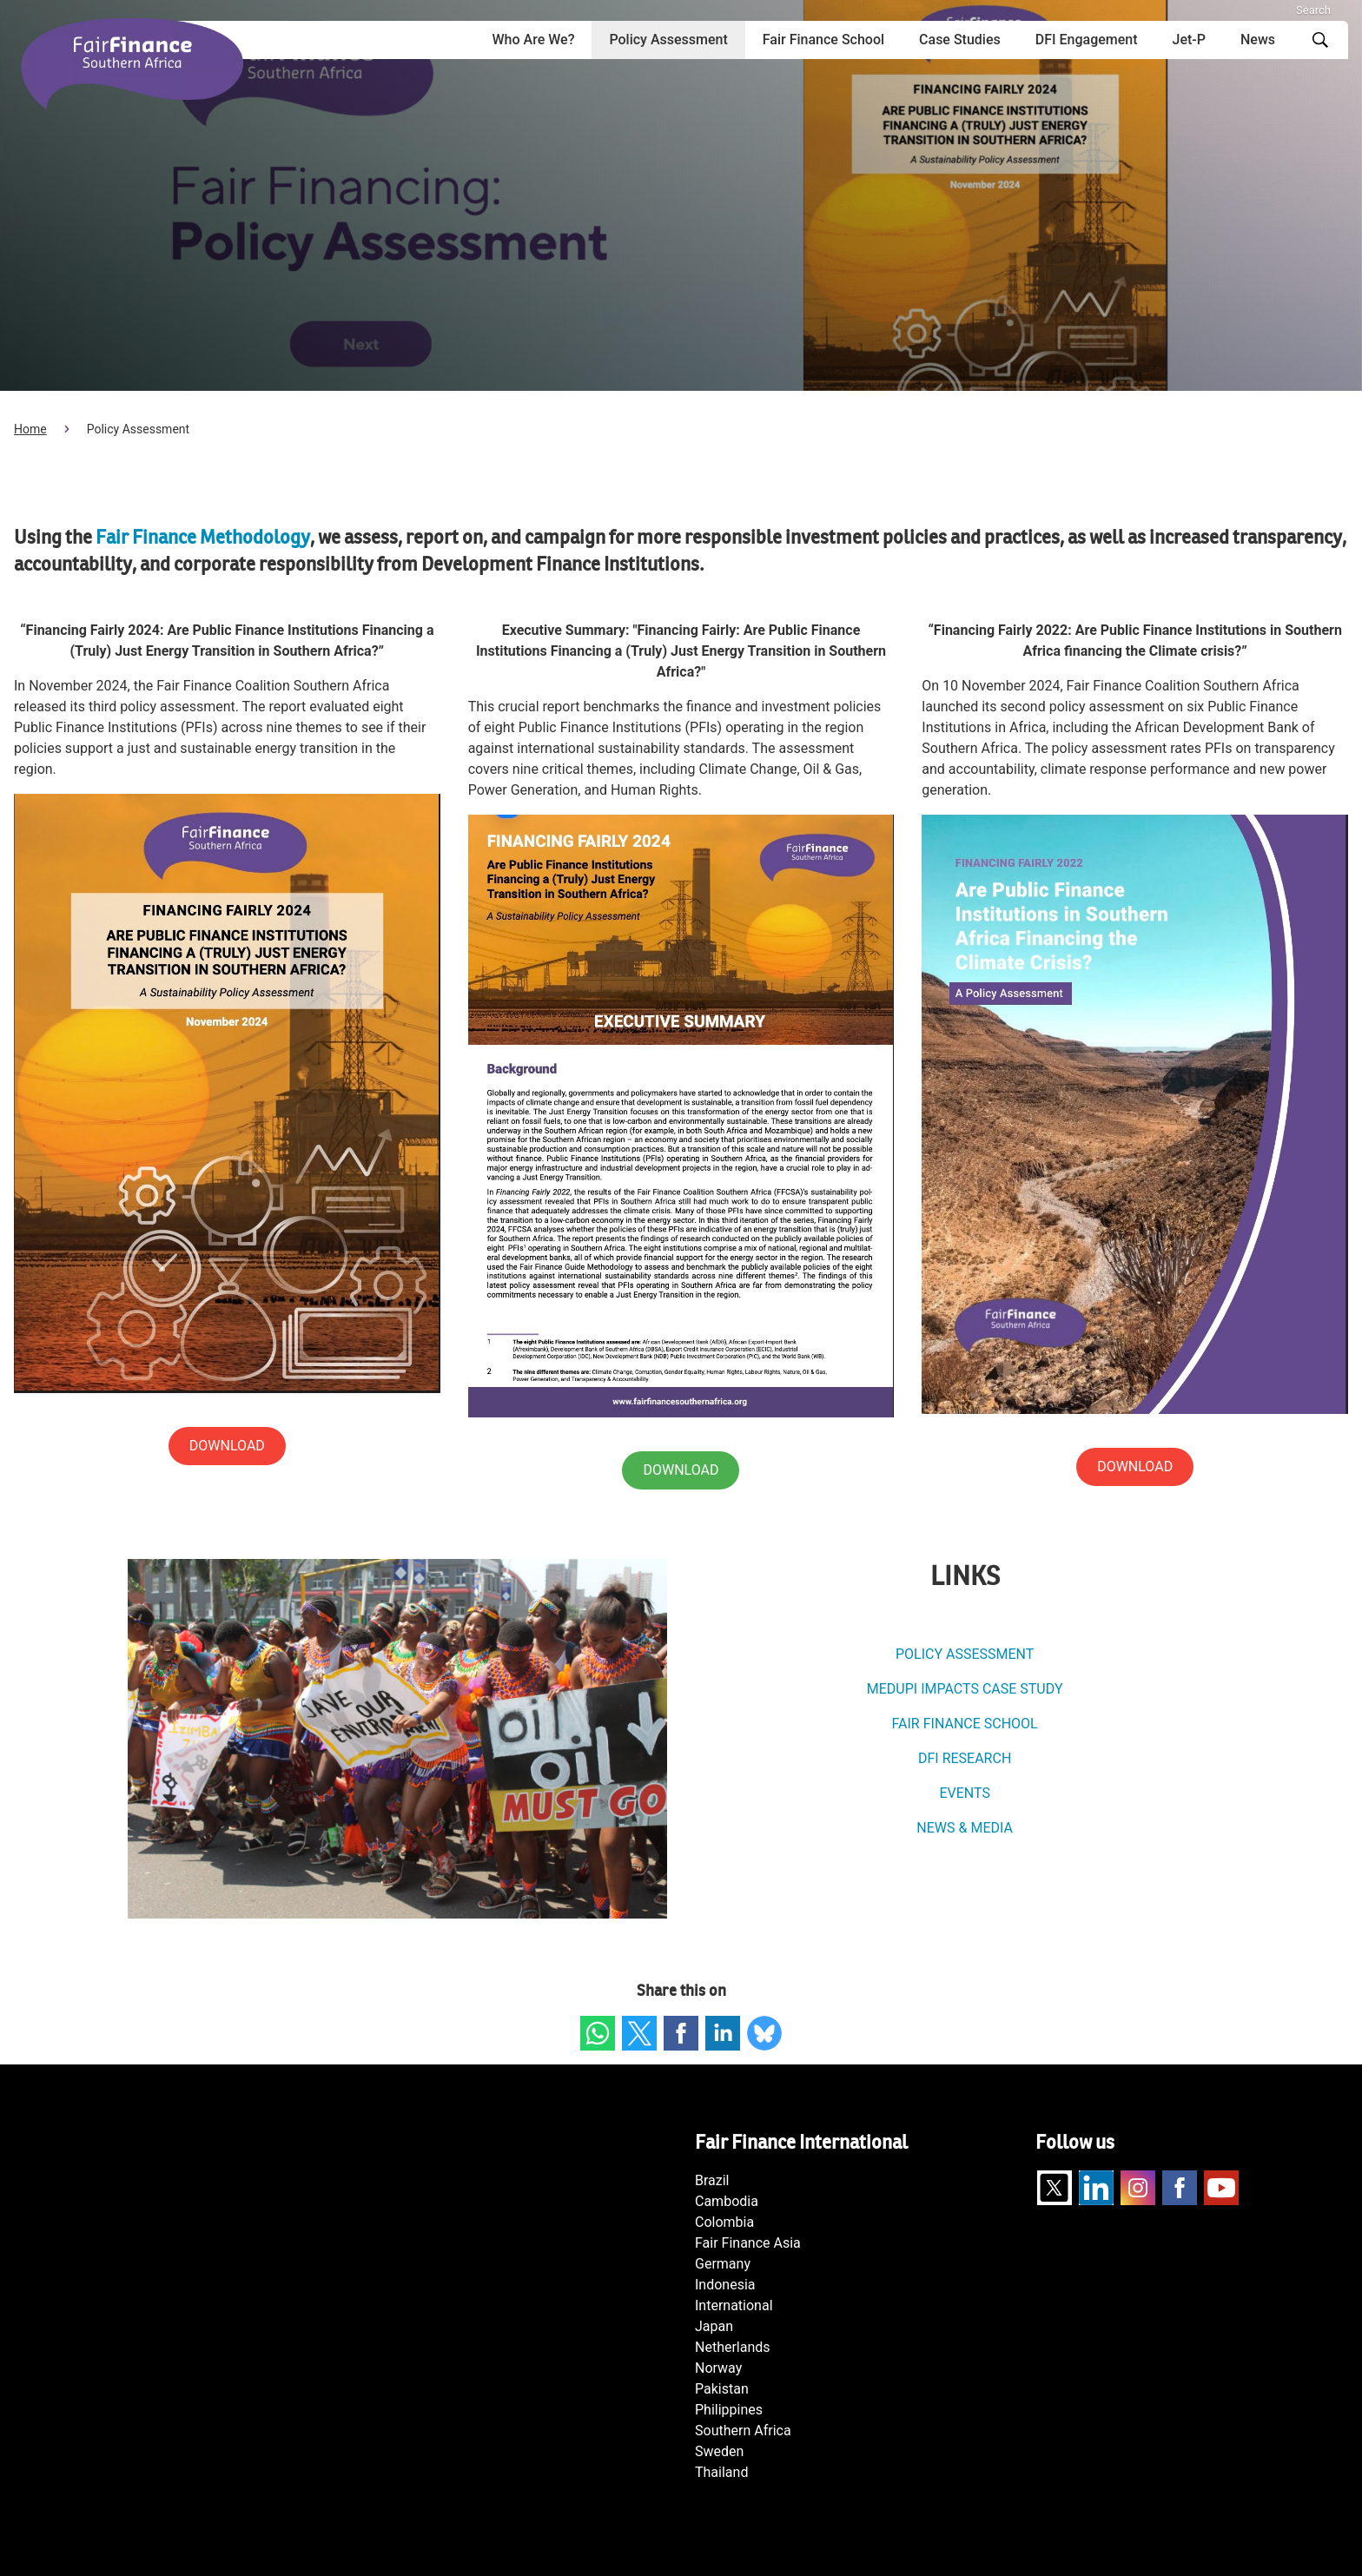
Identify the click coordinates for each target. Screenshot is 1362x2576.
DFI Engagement (1086, 39)
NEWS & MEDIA (964, 1828)
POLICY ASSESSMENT (965, 1654)
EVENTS (964, 1793)
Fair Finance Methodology (201, 537)
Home (30, 429)
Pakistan (722, 2389)
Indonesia (725, 2284)
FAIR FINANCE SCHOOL (965, 1723)
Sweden (719, 2451)
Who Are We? (534, 39)
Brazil (712, 2180)
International (734, 2305)
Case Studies (960, 39)
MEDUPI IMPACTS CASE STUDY (965, 1689)
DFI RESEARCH (964, 1758)
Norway (718, 2368)
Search (1313, 10)
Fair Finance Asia (748, 2243)
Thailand (721, 2472)
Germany (722, 2264)
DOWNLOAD (1135, 1466)
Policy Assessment (668, 39)
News (1257, 39)
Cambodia (726, 2201)
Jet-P (1189, 39)
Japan (714, 2326)
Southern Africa (743, 2430)
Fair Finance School (823, 39)
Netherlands (732, 2347)
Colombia (724, 2222)
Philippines (729, 2409)
